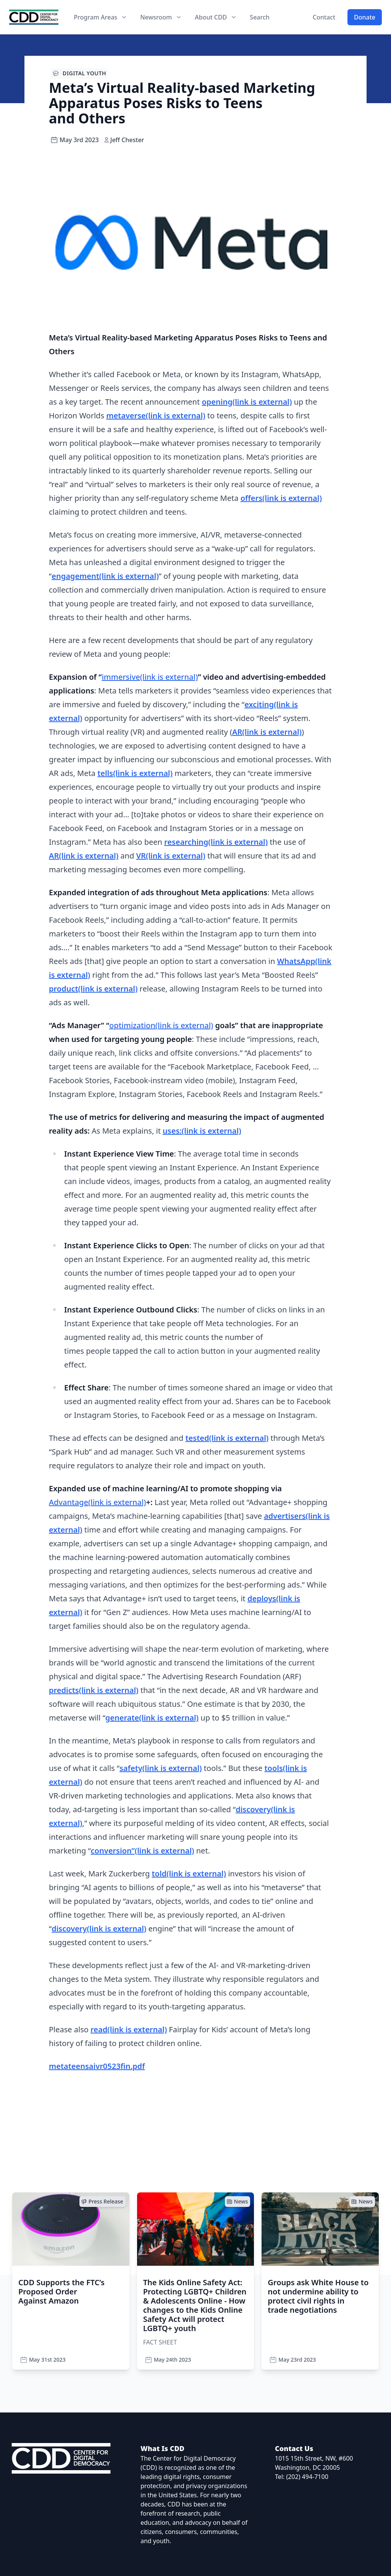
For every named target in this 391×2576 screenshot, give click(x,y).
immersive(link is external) (150, 677)
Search (259, 17)
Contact (324, 17)
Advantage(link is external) (97, 1502)
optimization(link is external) (161, 1025)
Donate (364, 17)
